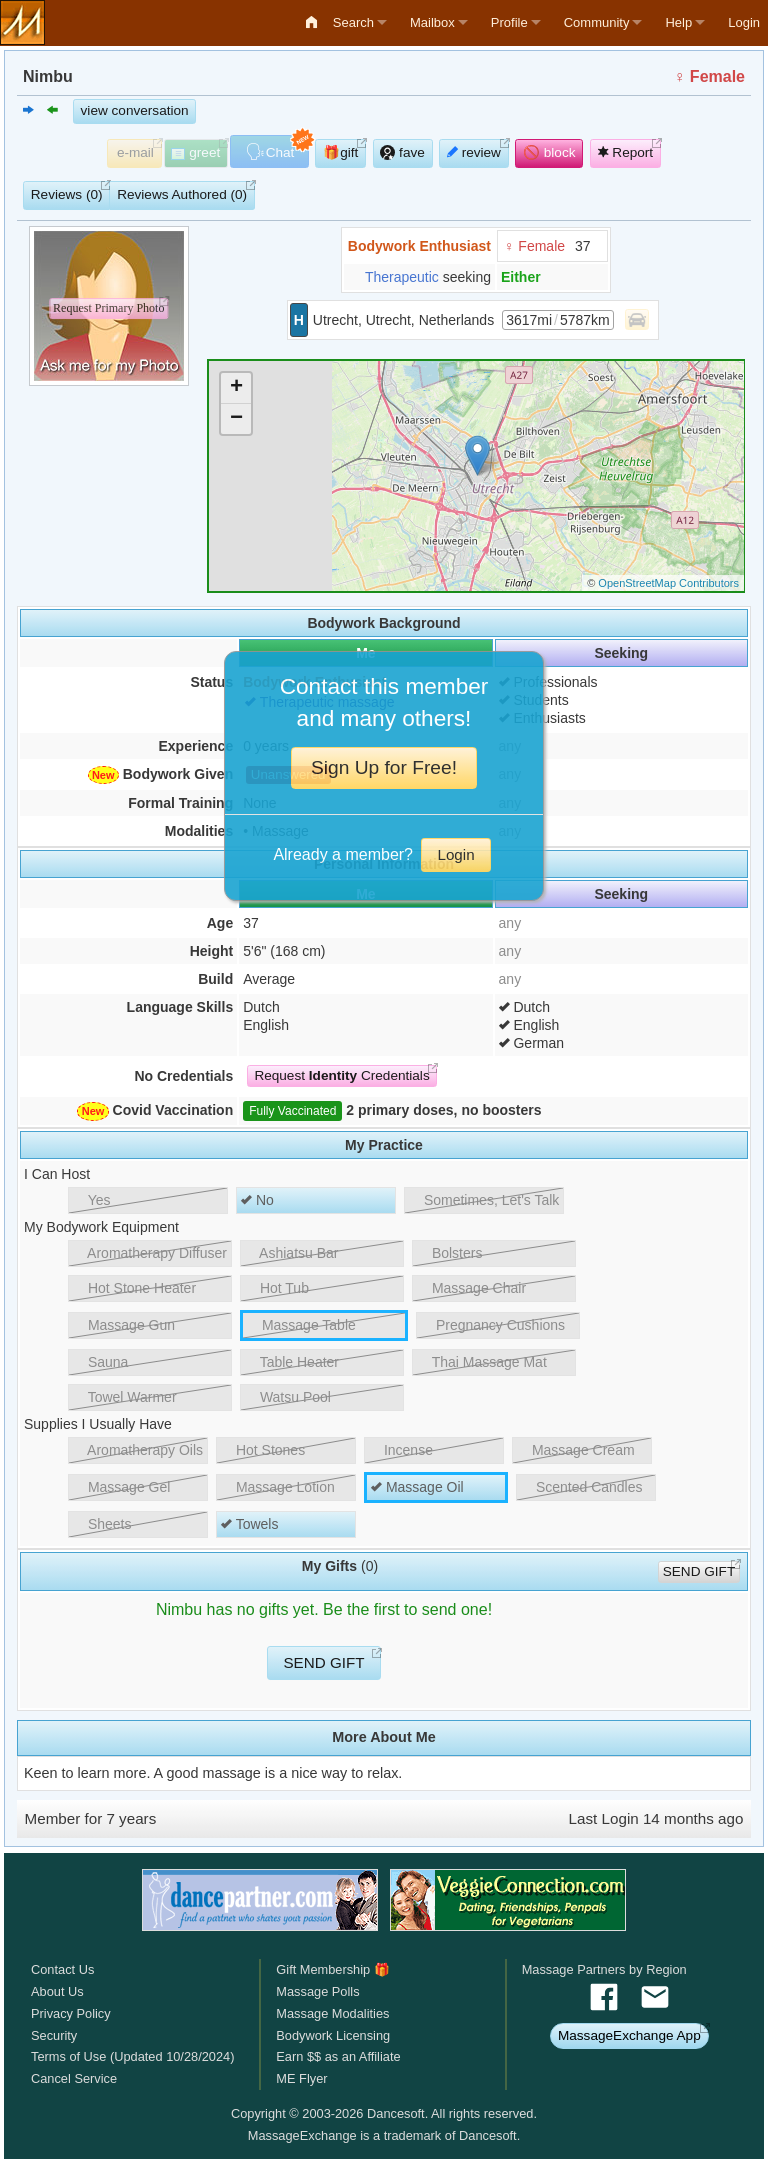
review (474, 152)
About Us (57, 1991)
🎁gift (340, 152)
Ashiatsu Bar (292, 1253)
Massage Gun (124, 1325)
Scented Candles (582, 1487)
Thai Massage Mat (482, 1362)
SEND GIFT (699, 1571)
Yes (91, 1200)
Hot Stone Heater (134, 1288)
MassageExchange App (629, 2035)
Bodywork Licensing (333, 2035)
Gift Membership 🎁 (332, 1969)
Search (353, 22)
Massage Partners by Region (604, 1969)
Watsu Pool (288, 1397)
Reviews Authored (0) (182, 194)
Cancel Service (74, 2078)
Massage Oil (417, 1487)
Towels (249, 1524)
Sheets (102, 1524)
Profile (509, 22)
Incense (401, 1450)
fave (402, 152)
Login (744, 22)
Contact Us (62, 1969)
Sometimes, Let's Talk (484, 1200)
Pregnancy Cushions (493, 1325)
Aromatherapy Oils (138, 1450)
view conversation (135, 110)
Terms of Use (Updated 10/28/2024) (132, 2056)
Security (54, 2035)
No (257, 1200)
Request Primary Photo (108, 309)
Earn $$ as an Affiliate (338, 2056)
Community (597, 22)
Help (678, 22)
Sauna (100, 1362)
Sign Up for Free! (384, 767)
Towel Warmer (125, 1397)
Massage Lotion (278, 1487)
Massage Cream (576, 1450)
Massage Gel (121, 1487)
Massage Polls (317, 1991)
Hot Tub (277, 1288)
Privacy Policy (71, 2013)
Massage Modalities (332, 2013)
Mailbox (432, 22)
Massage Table (301, 1325)
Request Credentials (341, 1075)
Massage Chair (471, 1288)
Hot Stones (263, 1450)
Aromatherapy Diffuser (150, 1253)
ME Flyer (301, 2078)
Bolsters (449, 1253)
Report (626, 152)
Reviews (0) (67, 194)
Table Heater (292, 1362)
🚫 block (549, 152)
